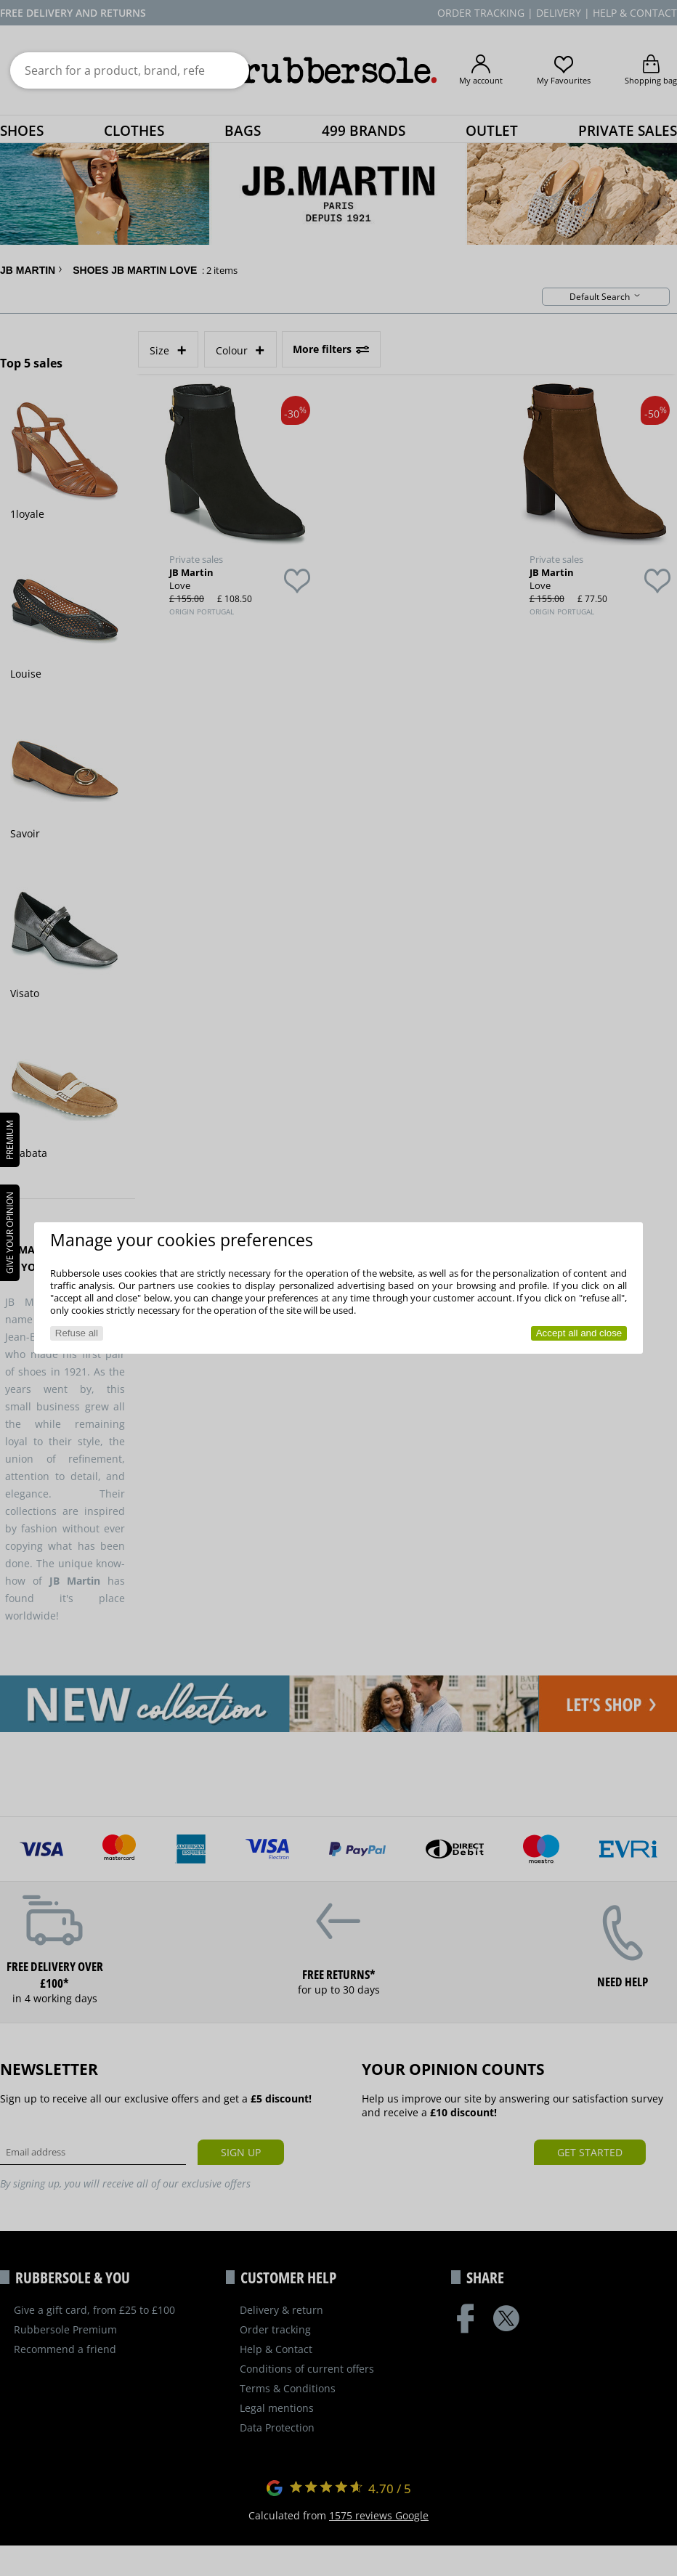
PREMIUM (10, 1140)
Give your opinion (10, 1233)
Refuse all (76, 1333)
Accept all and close (579, 1333)
